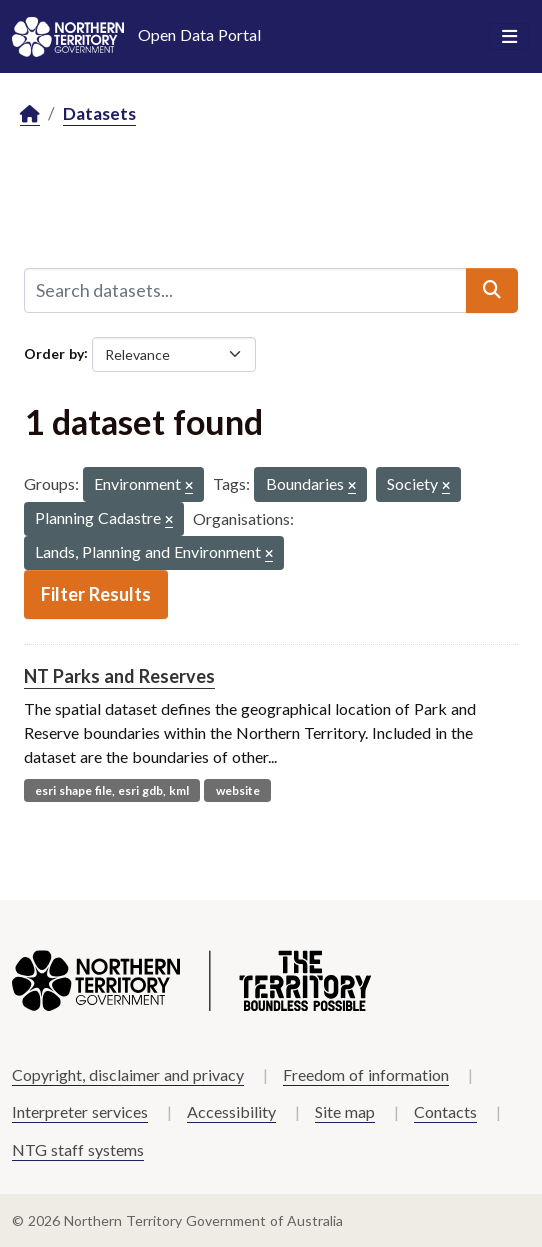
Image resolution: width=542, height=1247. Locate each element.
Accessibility (231, 1111)
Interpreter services (80, 1111)
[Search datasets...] (245, 290)
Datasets (99, 113)
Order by (54, 352)
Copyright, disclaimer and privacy (128, 1074)
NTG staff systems (78, 1149)
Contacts (445, 1111)
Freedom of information (366, 1074)
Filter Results (96, 594)
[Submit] (492, 290)
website (238, 790)
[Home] (30, 114)
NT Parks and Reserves (119, 676)
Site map (345, 1111)
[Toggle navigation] (509, 37)
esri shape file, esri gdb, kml (112, 790)
